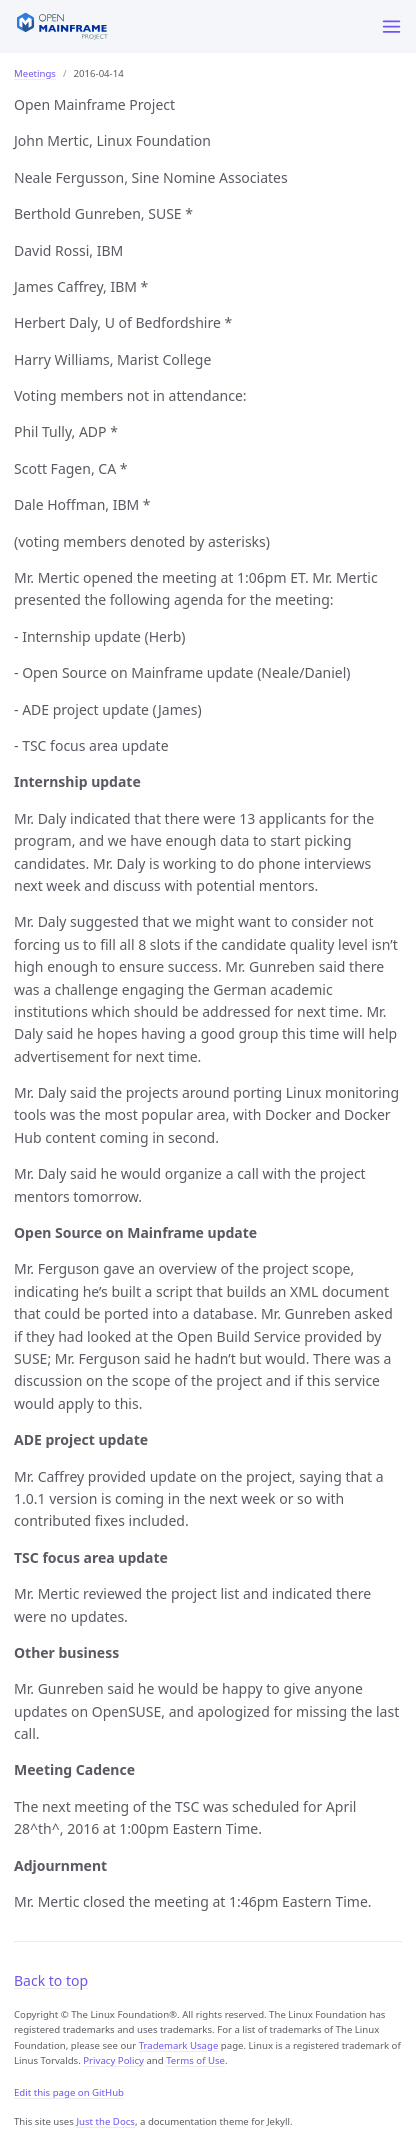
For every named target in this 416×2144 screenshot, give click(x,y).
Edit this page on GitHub (69, 2092)
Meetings (35, 73)
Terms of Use (195, 2060)
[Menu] (391, 26)
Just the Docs (105, 2121)
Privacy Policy (113, 2060)
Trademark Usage (179, 2045)
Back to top (51, 1980)
